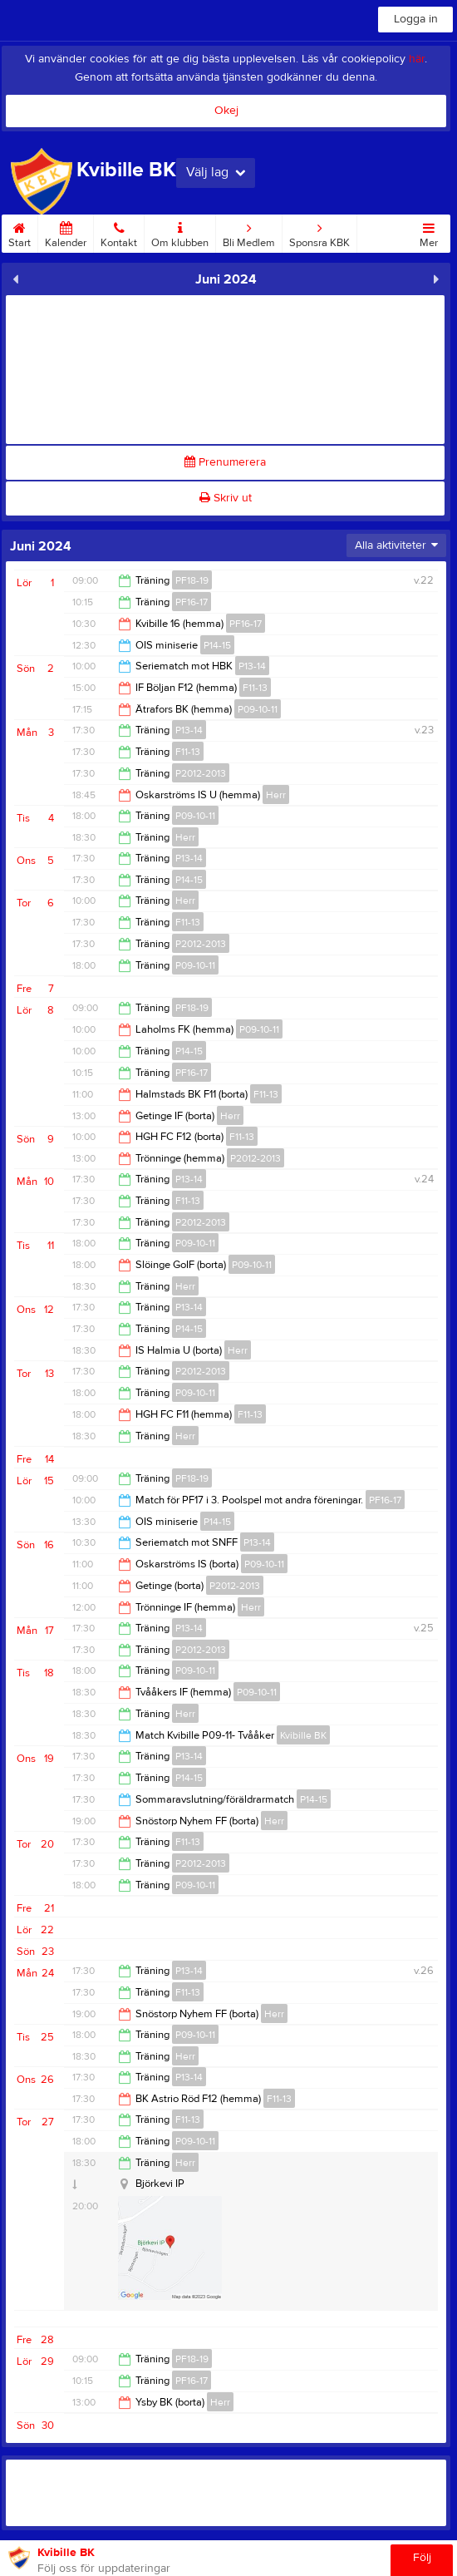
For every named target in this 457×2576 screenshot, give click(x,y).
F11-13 (255, 687)
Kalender (65, 232)
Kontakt (119, 232)
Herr (276, 795)
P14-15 (217, 645)
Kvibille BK (303, 1735)
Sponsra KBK (319, 232)
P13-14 (252, 666)
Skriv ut (225, 498)
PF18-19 (192, 580)
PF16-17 (191, 602)
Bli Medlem (249, 232)
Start (19, 232)
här (417, 59)
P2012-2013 (200, 773)
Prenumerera (225, 462)
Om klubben (180, 232)
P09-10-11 (258, 709)
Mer (429, 232)
